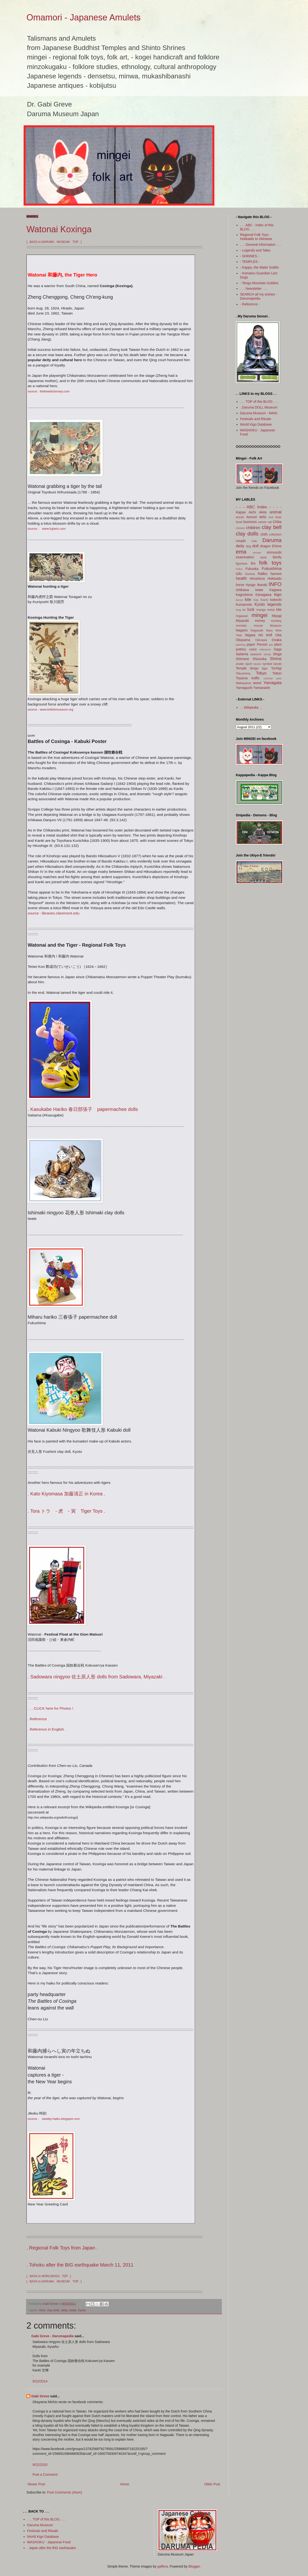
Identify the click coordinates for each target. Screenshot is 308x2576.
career (262, 522)
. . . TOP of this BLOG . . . (259, 401)
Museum (276, 625)
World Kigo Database (256, 424)
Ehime (277, 546)
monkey (276, 621)
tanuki (277, 664)
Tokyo (261, 673)
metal (271, 609)
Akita (263, 512)
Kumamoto (244, 604)
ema (241, 552)
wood (257, 683)
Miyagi (277, 616)
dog (248, 546)
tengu (254, 668)
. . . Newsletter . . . (253, 288)
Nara (269, 630)
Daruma (272, 540)
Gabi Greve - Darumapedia (52, 2336)
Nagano (242, 630)
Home (124, 2484)
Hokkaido (275, 578)
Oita (278, 635)
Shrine (276, 658)
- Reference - (250, 304)
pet (271, 644)
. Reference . (38, 1719)
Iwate (72, 2310)
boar (279, 517)
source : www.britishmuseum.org (50, 709)
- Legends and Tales (255, 250)
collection (275, 534)
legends (274, 604)
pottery (241, 649)
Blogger (194, 2566)
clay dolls (53, 2310)
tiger (265, 668)
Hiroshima (257, 578)
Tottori (277, 673)
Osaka (277, 640)
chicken (240, 528)
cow (254, 541)
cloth (264, 534)
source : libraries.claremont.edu (53, 913)
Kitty (256, 599)
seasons (256, 654)
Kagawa (275, 590)
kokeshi (276, 600)
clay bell (272, 527)
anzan (240, 517)
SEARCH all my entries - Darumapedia (258, 296)
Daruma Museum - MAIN (258, 413)
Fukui (239, 568)
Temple (241, 668)
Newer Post (36, 2484)
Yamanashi (261, 688)
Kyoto (82, 2310)
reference (265, 649)
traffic (255, 678)
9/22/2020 (39, 2465)
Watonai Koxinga (59, 229)
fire (253, 563)
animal (276, 512)
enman (257, 552)
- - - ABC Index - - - (257, 507)
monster (241, 625)
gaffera (162, 2566)
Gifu (239, 574)
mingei (260, 615)
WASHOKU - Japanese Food (49, 2542)
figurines (241, 563)
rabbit (253, 649)
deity (64, 2310)
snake (240, 664)
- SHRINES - (249, 256)
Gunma (250, 574)
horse (240, 585)
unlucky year (272, 678)
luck (251, 609)
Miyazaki (242, 621)
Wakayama (243, 683)
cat (270, 522)
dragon (265, 546)
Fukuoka (251, 569)
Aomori (251, 517)
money (260, 621)
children (253, 527)
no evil (265, 635)
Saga (278, 649)
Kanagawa (263, 595)
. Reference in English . (47, 1729)
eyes (263, 557)
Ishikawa (242, 590)
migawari (242, 616)
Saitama (242, 654)
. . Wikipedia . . (251, 707)
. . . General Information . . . (260, 244)
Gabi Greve (40, 2396)
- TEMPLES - (250, 262)
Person (262, 644)
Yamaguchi (244, 688)
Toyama (242, 678)
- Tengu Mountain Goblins (259, 283)
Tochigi (276, 668)
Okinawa (261, 640)
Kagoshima (244, 595)
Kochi (264, 600)
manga (261, 609)
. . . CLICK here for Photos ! (50, 1708)
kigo (278, 594)
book (239, 522)
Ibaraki (262, 585)
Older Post (212, 2484)
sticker (257, 663)
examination (245, 557)
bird (271, 517)
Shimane (242, 659)
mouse (258, 625)
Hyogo (250, 585)
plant (278, 644)
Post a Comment (45, 2474)
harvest (276, 574)
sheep (267, 654)
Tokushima (243, 673)
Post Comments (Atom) (64, 2492)
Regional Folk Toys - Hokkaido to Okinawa (256, 237)
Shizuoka (260, 659)
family (277, 557)
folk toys (270, 563)
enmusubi (274, 552)
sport (248, 664)
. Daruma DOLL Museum (258, 407)
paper (251, 644)
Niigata (250, 635)
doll (255, 546)
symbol (267, 664)
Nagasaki (256, 630)
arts (262, 517)
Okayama (243, 640)
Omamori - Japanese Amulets (83, 17)
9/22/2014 (39, 2381)
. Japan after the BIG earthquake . (52, 2548)
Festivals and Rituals (255, 419)
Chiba (277, 522)
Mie (279, 609)
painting (240, 644)
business (250, 522)
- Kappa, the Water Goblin (259, 267)
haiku (262, 573)
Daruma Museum (40, 2525)
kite (248, 599)
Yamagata (272, 682)
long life (241, 609)
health (241, 578)
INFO (275, 584)
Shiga (277, 654)
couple (241, 541)
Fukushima (272, 568)
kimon (239, 599)
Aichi (42, 2310)
